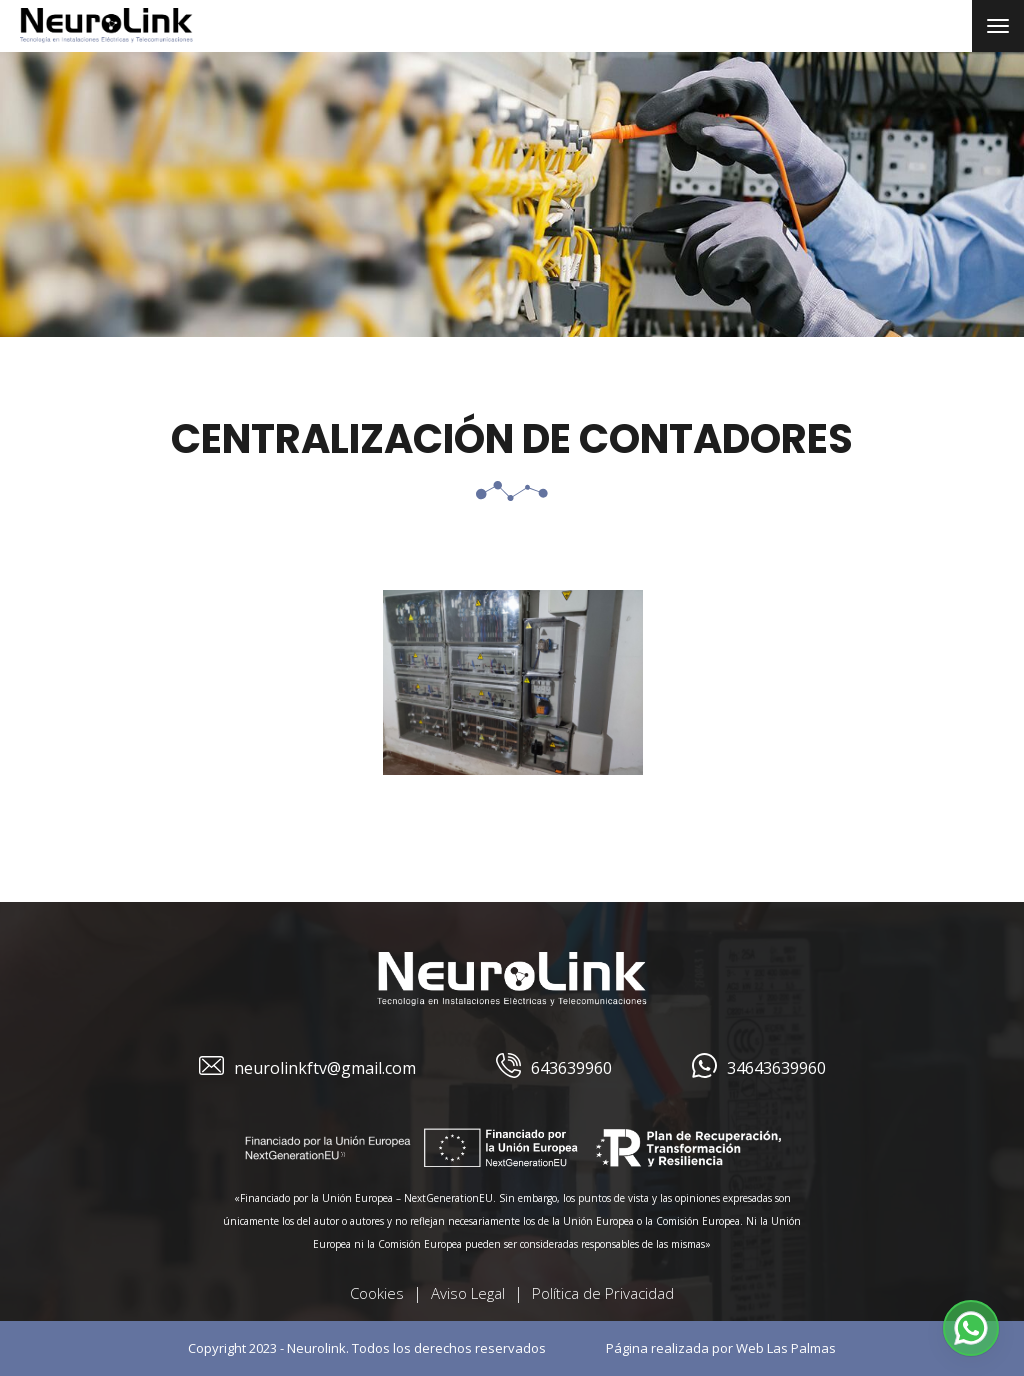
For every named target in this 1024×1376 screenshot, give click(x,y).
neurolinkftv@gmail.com (307, 1068)
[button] (971, 1328)
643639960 (554, 1068)
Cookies (377, 1293)
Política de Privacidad (603, 1293)
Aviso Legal (468, 1293)
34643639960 (759, 1068)
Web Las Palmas (786, 1348)
